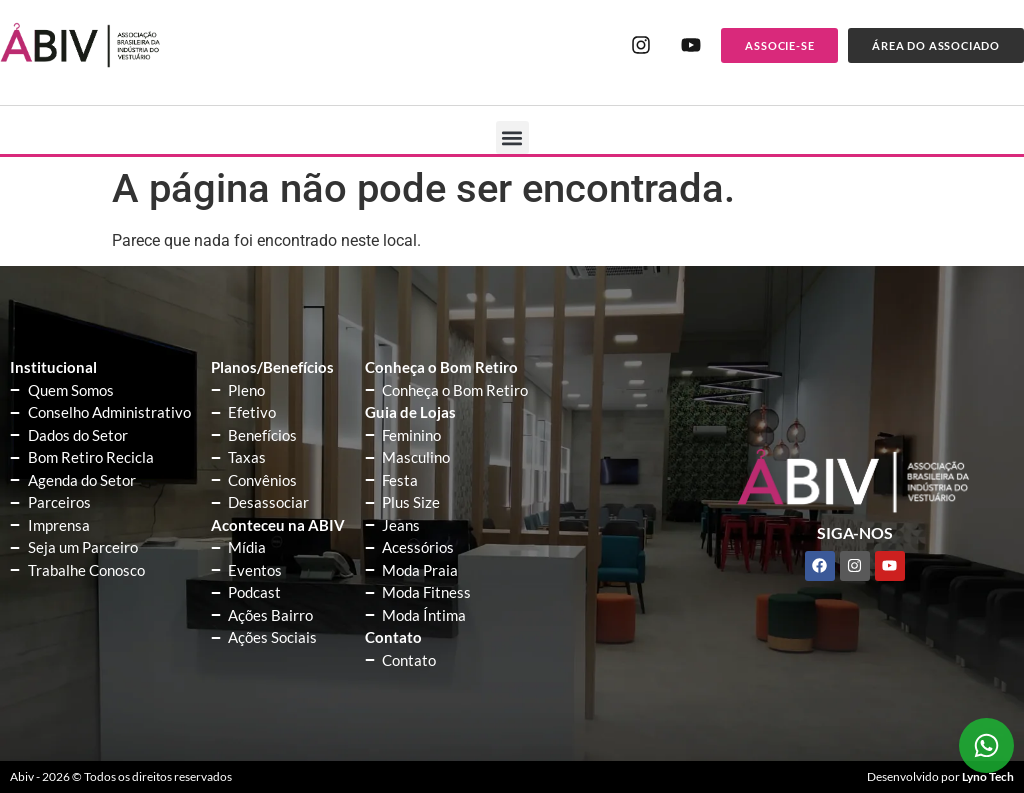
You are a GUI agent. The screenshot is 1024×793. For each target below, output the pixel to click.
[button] (512, 137)
